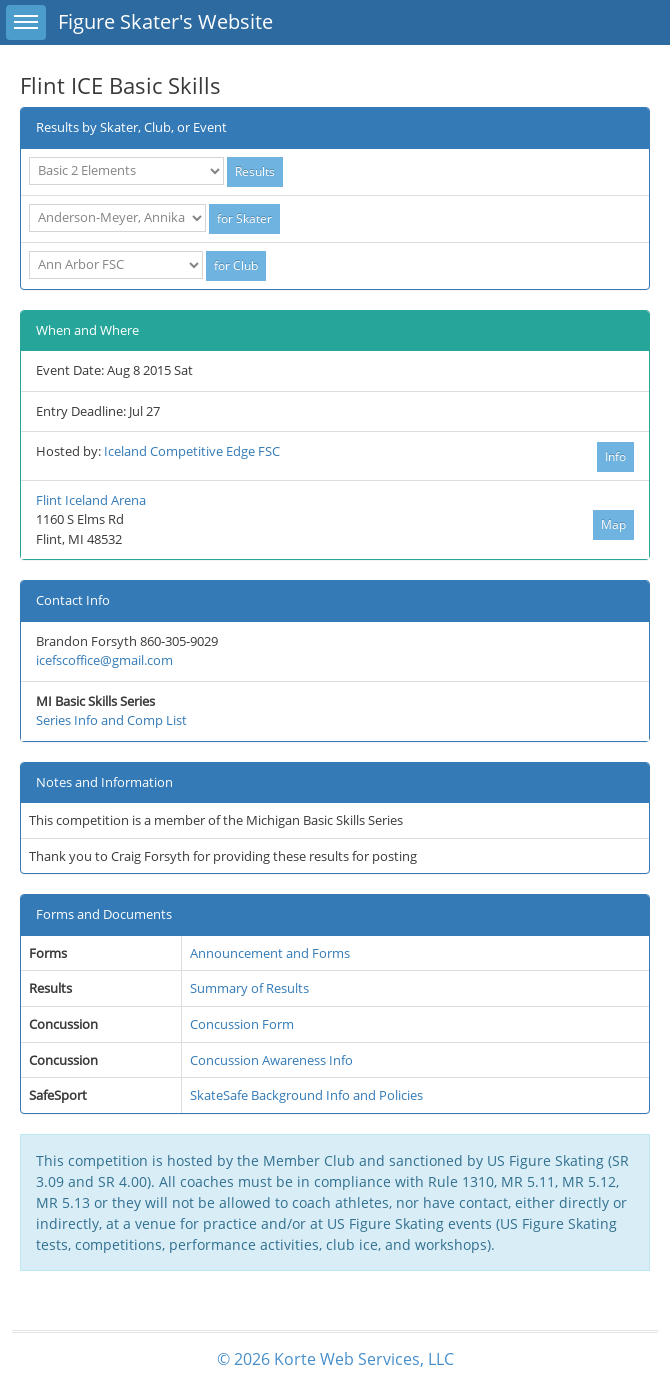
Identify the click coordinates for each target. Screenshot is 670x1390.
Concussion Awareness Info (271, 1060)
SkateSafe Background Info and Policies (306, 1095)
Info (615, 456)
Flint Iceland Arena (91, 500)
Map (613, 524)
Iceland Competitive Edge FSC (192, 451)
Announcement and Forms (270, 953)
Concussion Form (242, 1024)
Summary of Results (249, 988)
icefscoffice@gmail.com (104, 660)
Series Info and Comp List (111, 720)
